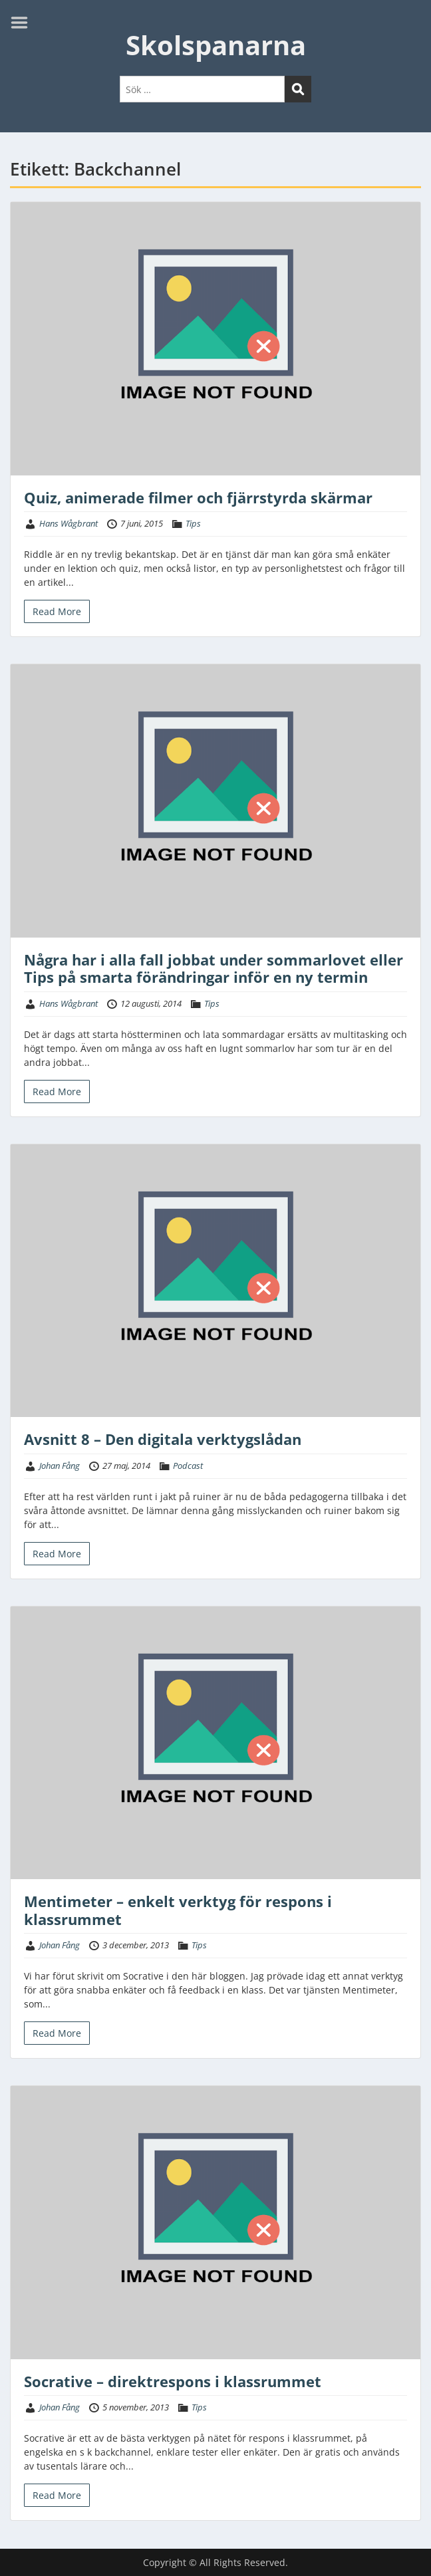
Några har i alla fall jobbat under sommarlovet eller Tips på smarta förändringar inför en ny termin (213, 968)
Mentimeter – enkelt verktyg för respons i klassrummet (178, 1909)
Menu (24, 22)
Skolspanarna (216, 45)
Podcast (188, 1466)
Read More (57, 611)
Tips (193, 523)
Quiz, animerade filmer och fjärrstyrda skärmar (198, 497)
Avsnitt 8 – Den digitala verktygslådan (162, 1439)
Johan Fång (59, 1466)
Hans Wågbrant (68, 523)
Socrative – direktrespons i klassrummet (172, 2381)
